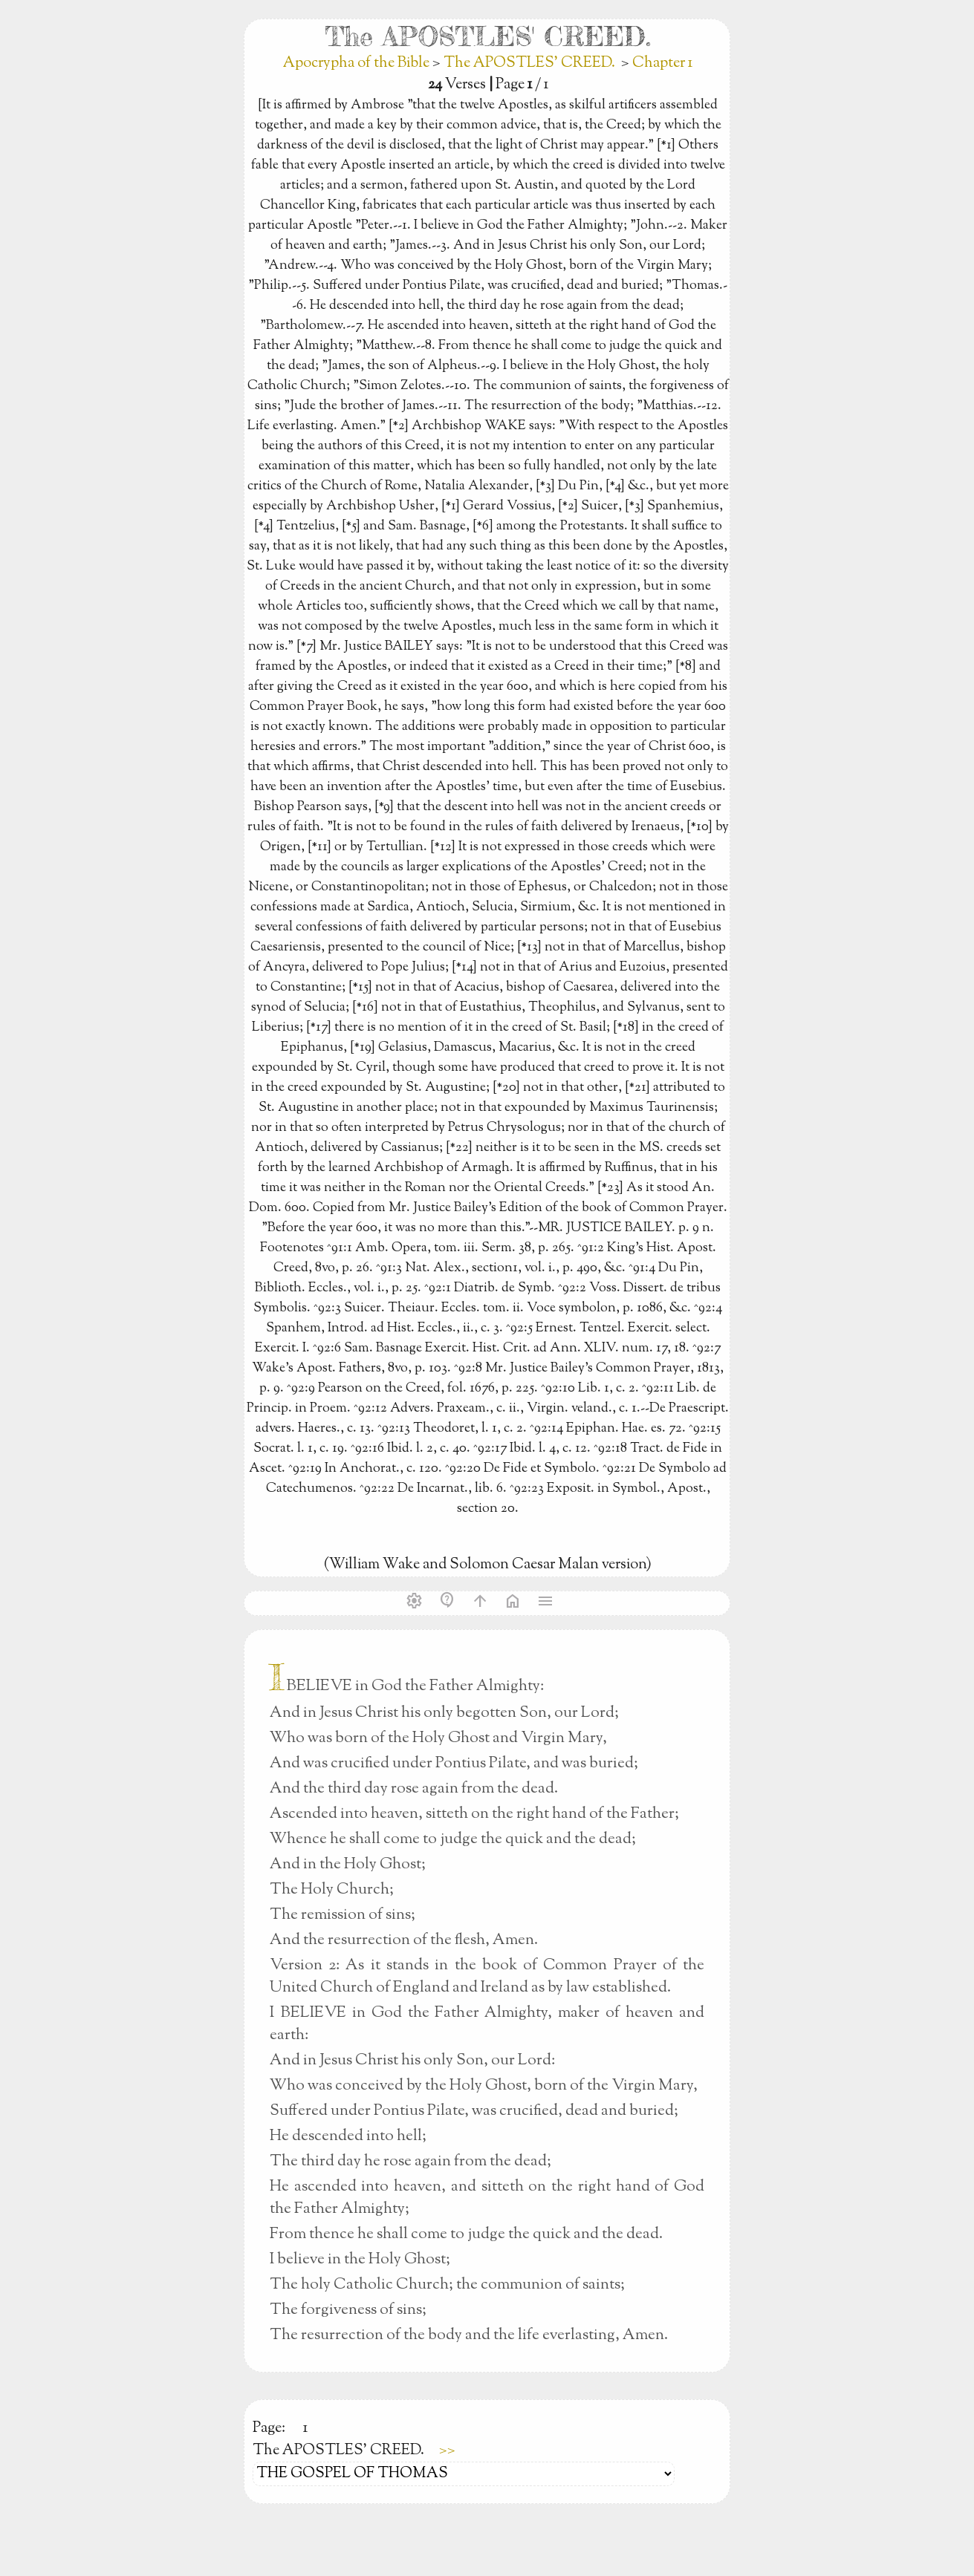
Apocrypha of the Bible (357, 63)
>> (447, 2451)
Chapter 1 (662, 63)
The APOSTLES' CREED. (529, 63)
